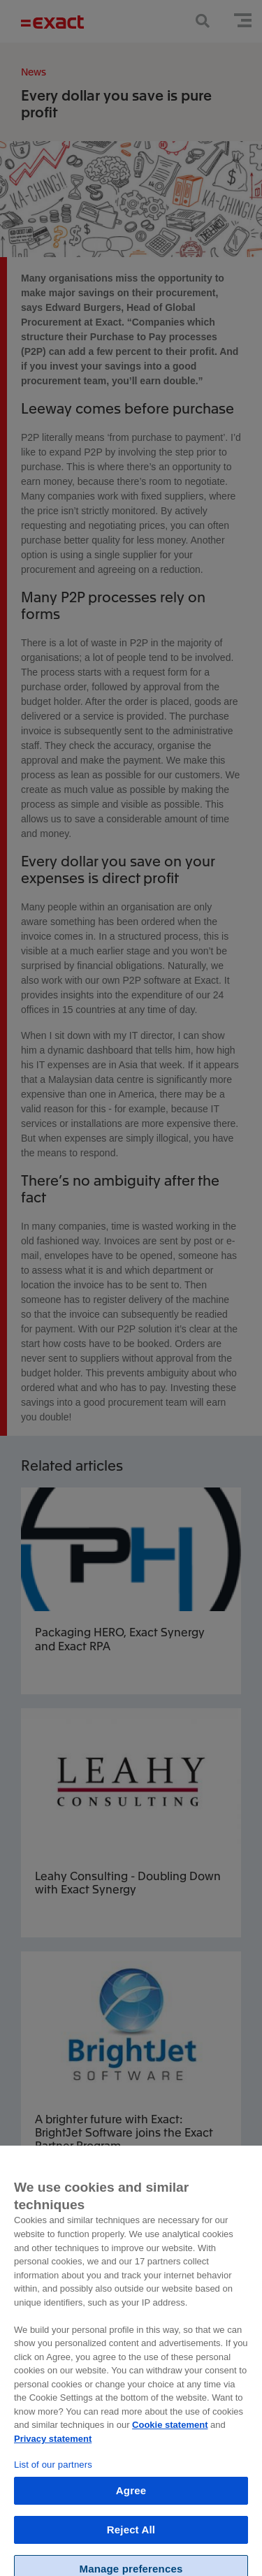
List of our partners (53, 2472)
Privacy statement (53, 2446)
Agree (131, 2498)
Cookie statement (170, 2432)
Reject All (131, 2537)
